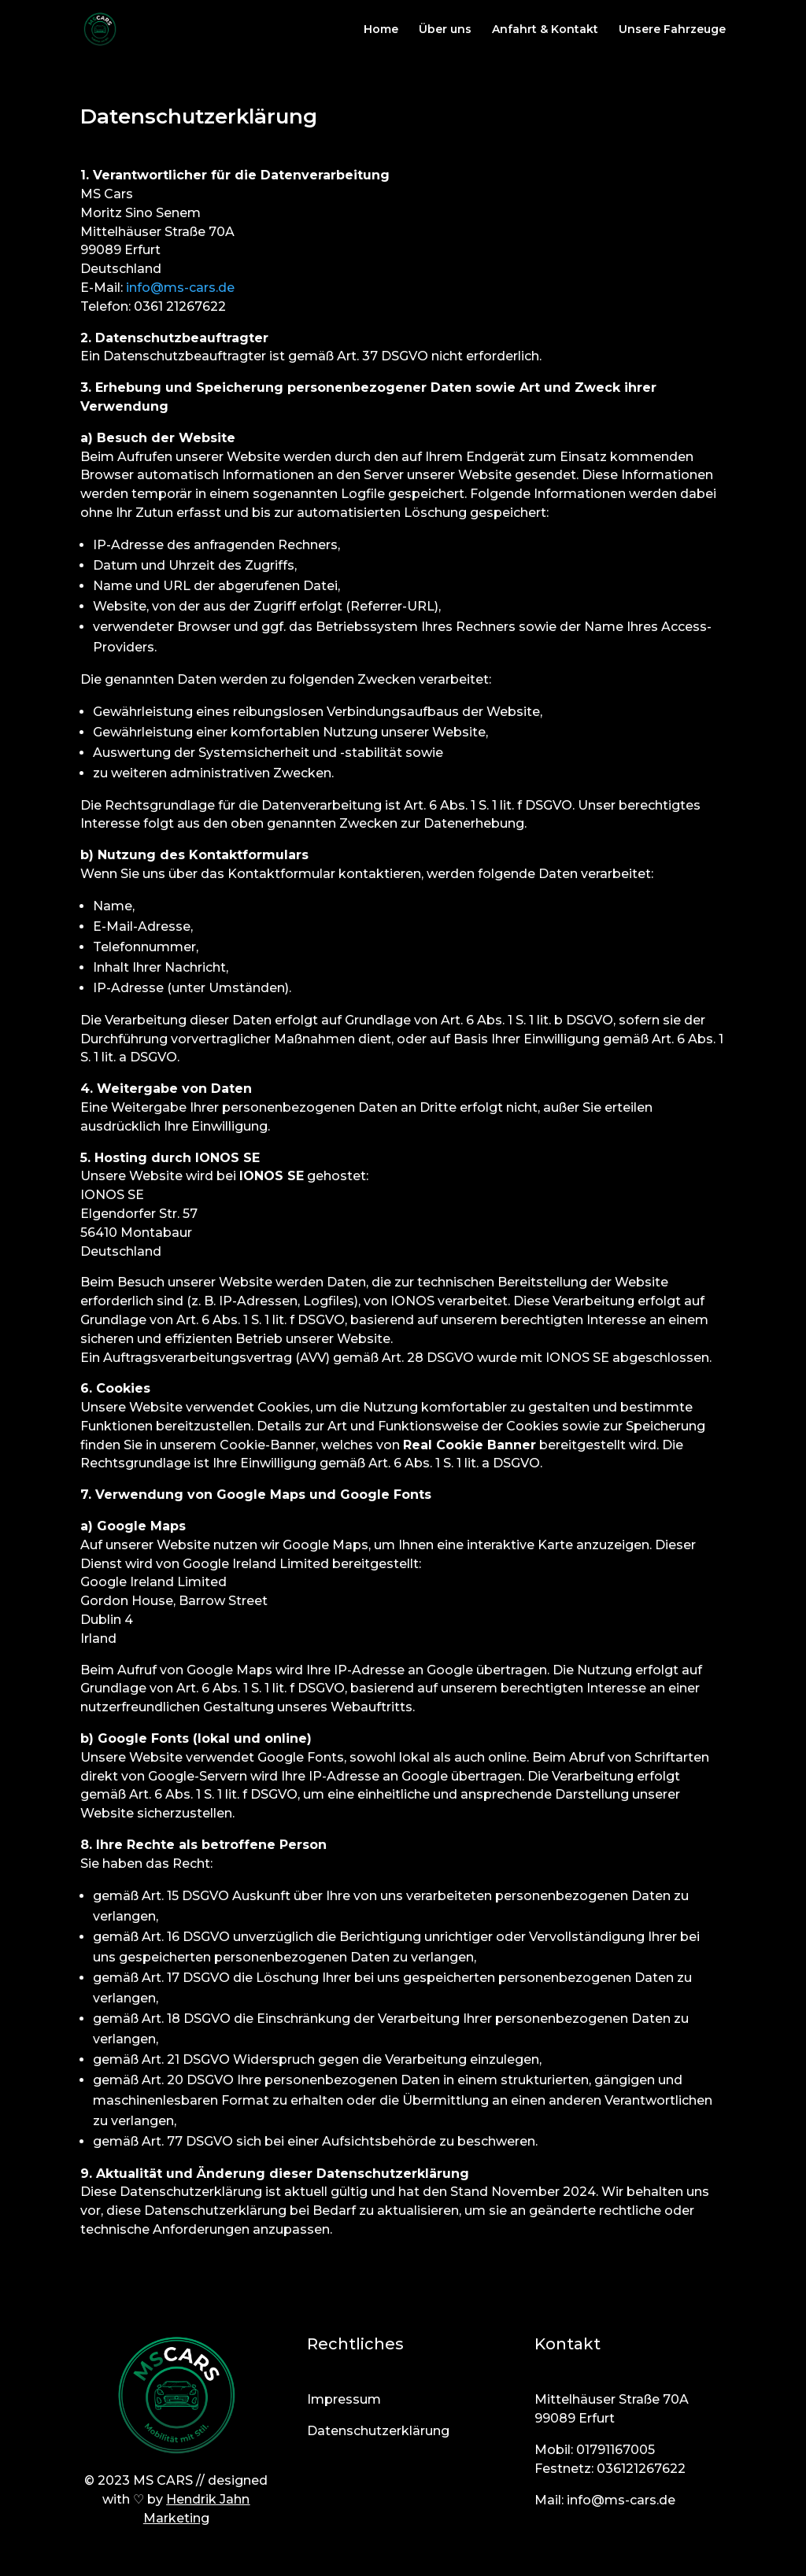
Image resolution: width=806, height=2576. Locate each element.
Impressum (344, 2399)
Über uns (445, 30)
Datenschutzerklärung (378, 2430)
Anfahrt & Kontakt (545, 30)
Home (381, 30)
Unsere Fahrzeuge (672, 30)
